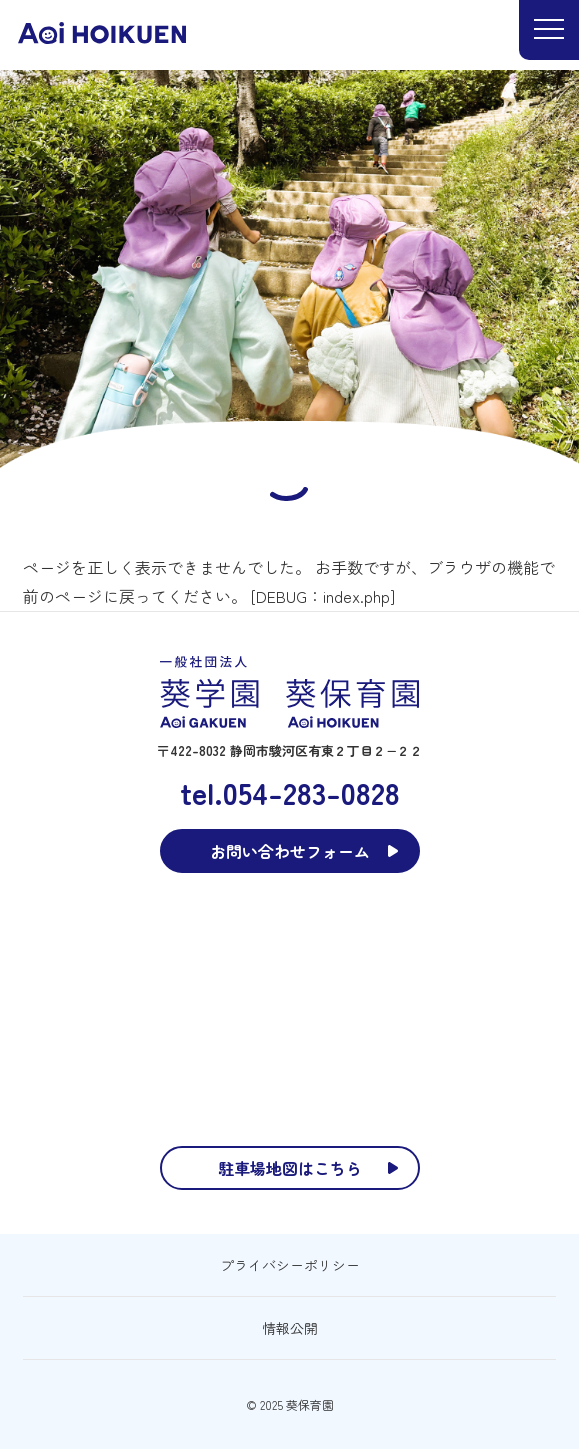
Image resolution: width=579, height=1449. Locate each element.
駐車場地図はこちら (290, 1168)
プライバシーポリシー (290, 1265)
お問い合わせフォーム (290, 851)
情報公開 (290, 1328)
